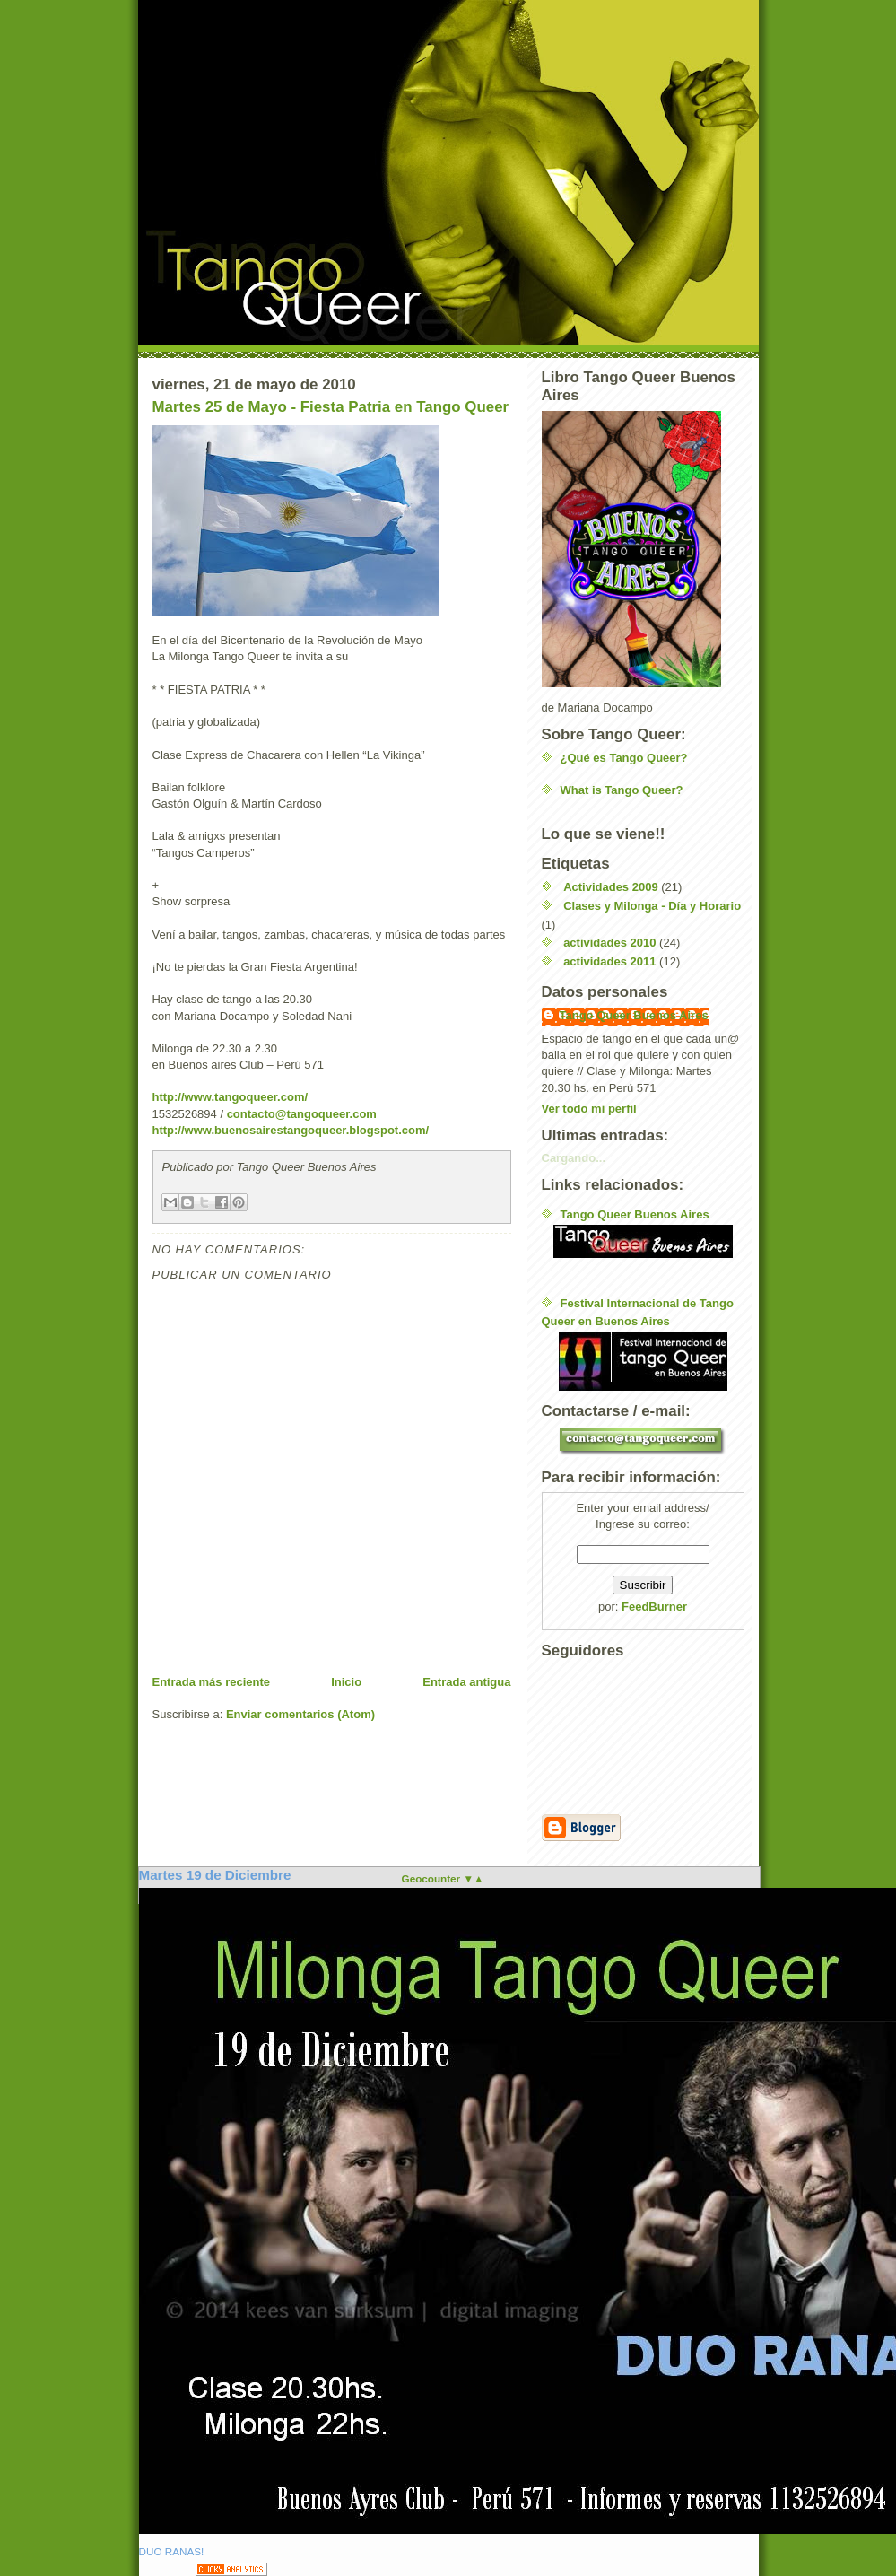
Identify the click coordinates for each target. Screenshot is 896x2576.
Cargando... (574, 1158)
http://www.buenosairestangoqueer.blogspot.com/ (291, 1130)
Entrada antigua (466, 1682)
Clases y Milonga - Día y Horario (652, 906)
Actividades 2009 (610, 887)
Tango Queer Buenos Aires (634, 1015)
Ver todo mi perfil (589, 1108)
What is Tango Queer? (622, 790)
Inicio (346, 1682)
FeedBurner (654, 1606)
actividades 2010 (609, 942)
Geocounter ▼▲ (443, 1878)
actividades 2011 (609, 961)
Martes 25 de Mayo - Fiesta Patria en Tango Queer (330, 406)
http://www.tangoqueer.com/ (230, 1097)
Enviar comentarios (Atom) (300, 1714)
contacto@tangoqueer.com (302, 1114)
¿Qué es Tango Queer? (624, 757)
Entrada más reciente (211, 1682)
